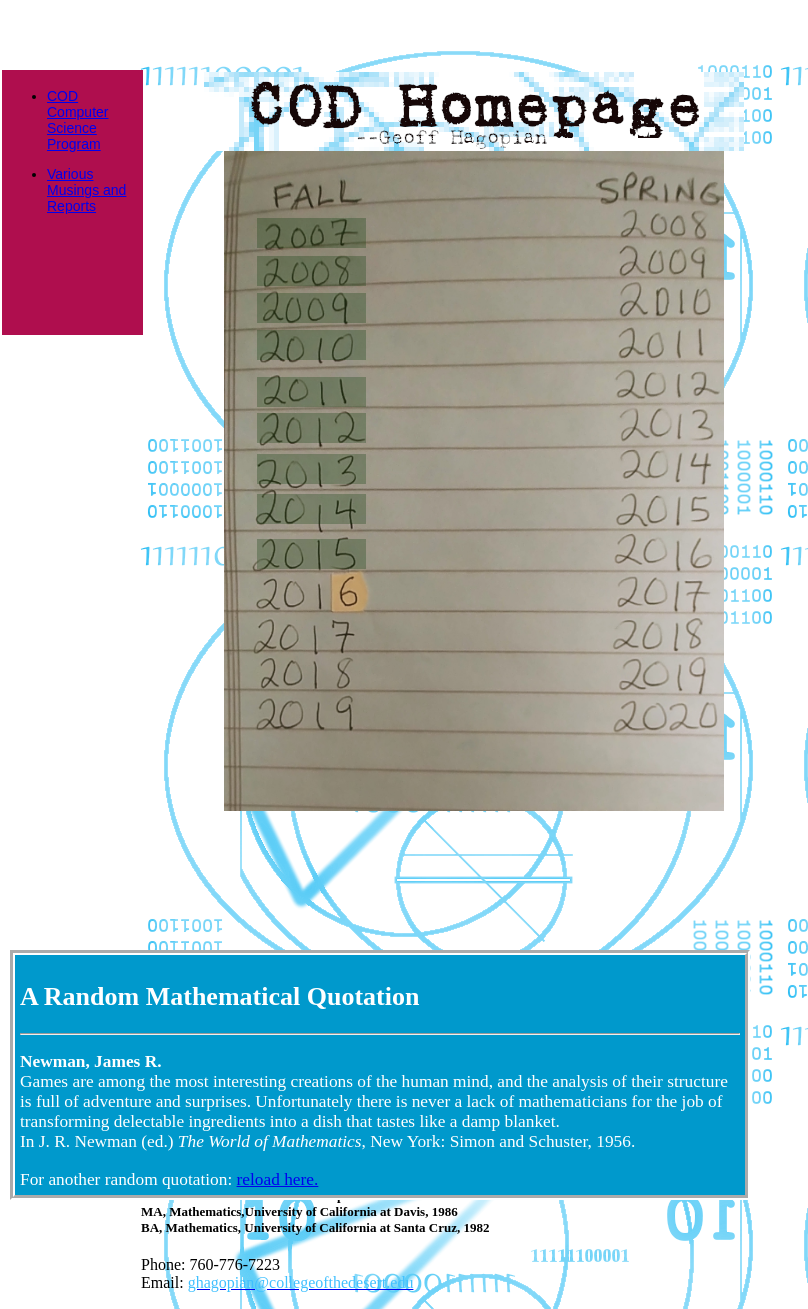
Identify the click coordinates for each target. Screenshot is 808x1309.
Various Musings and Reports (86, 190)
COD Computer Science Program (77, 120)
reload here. (278, 1179)
